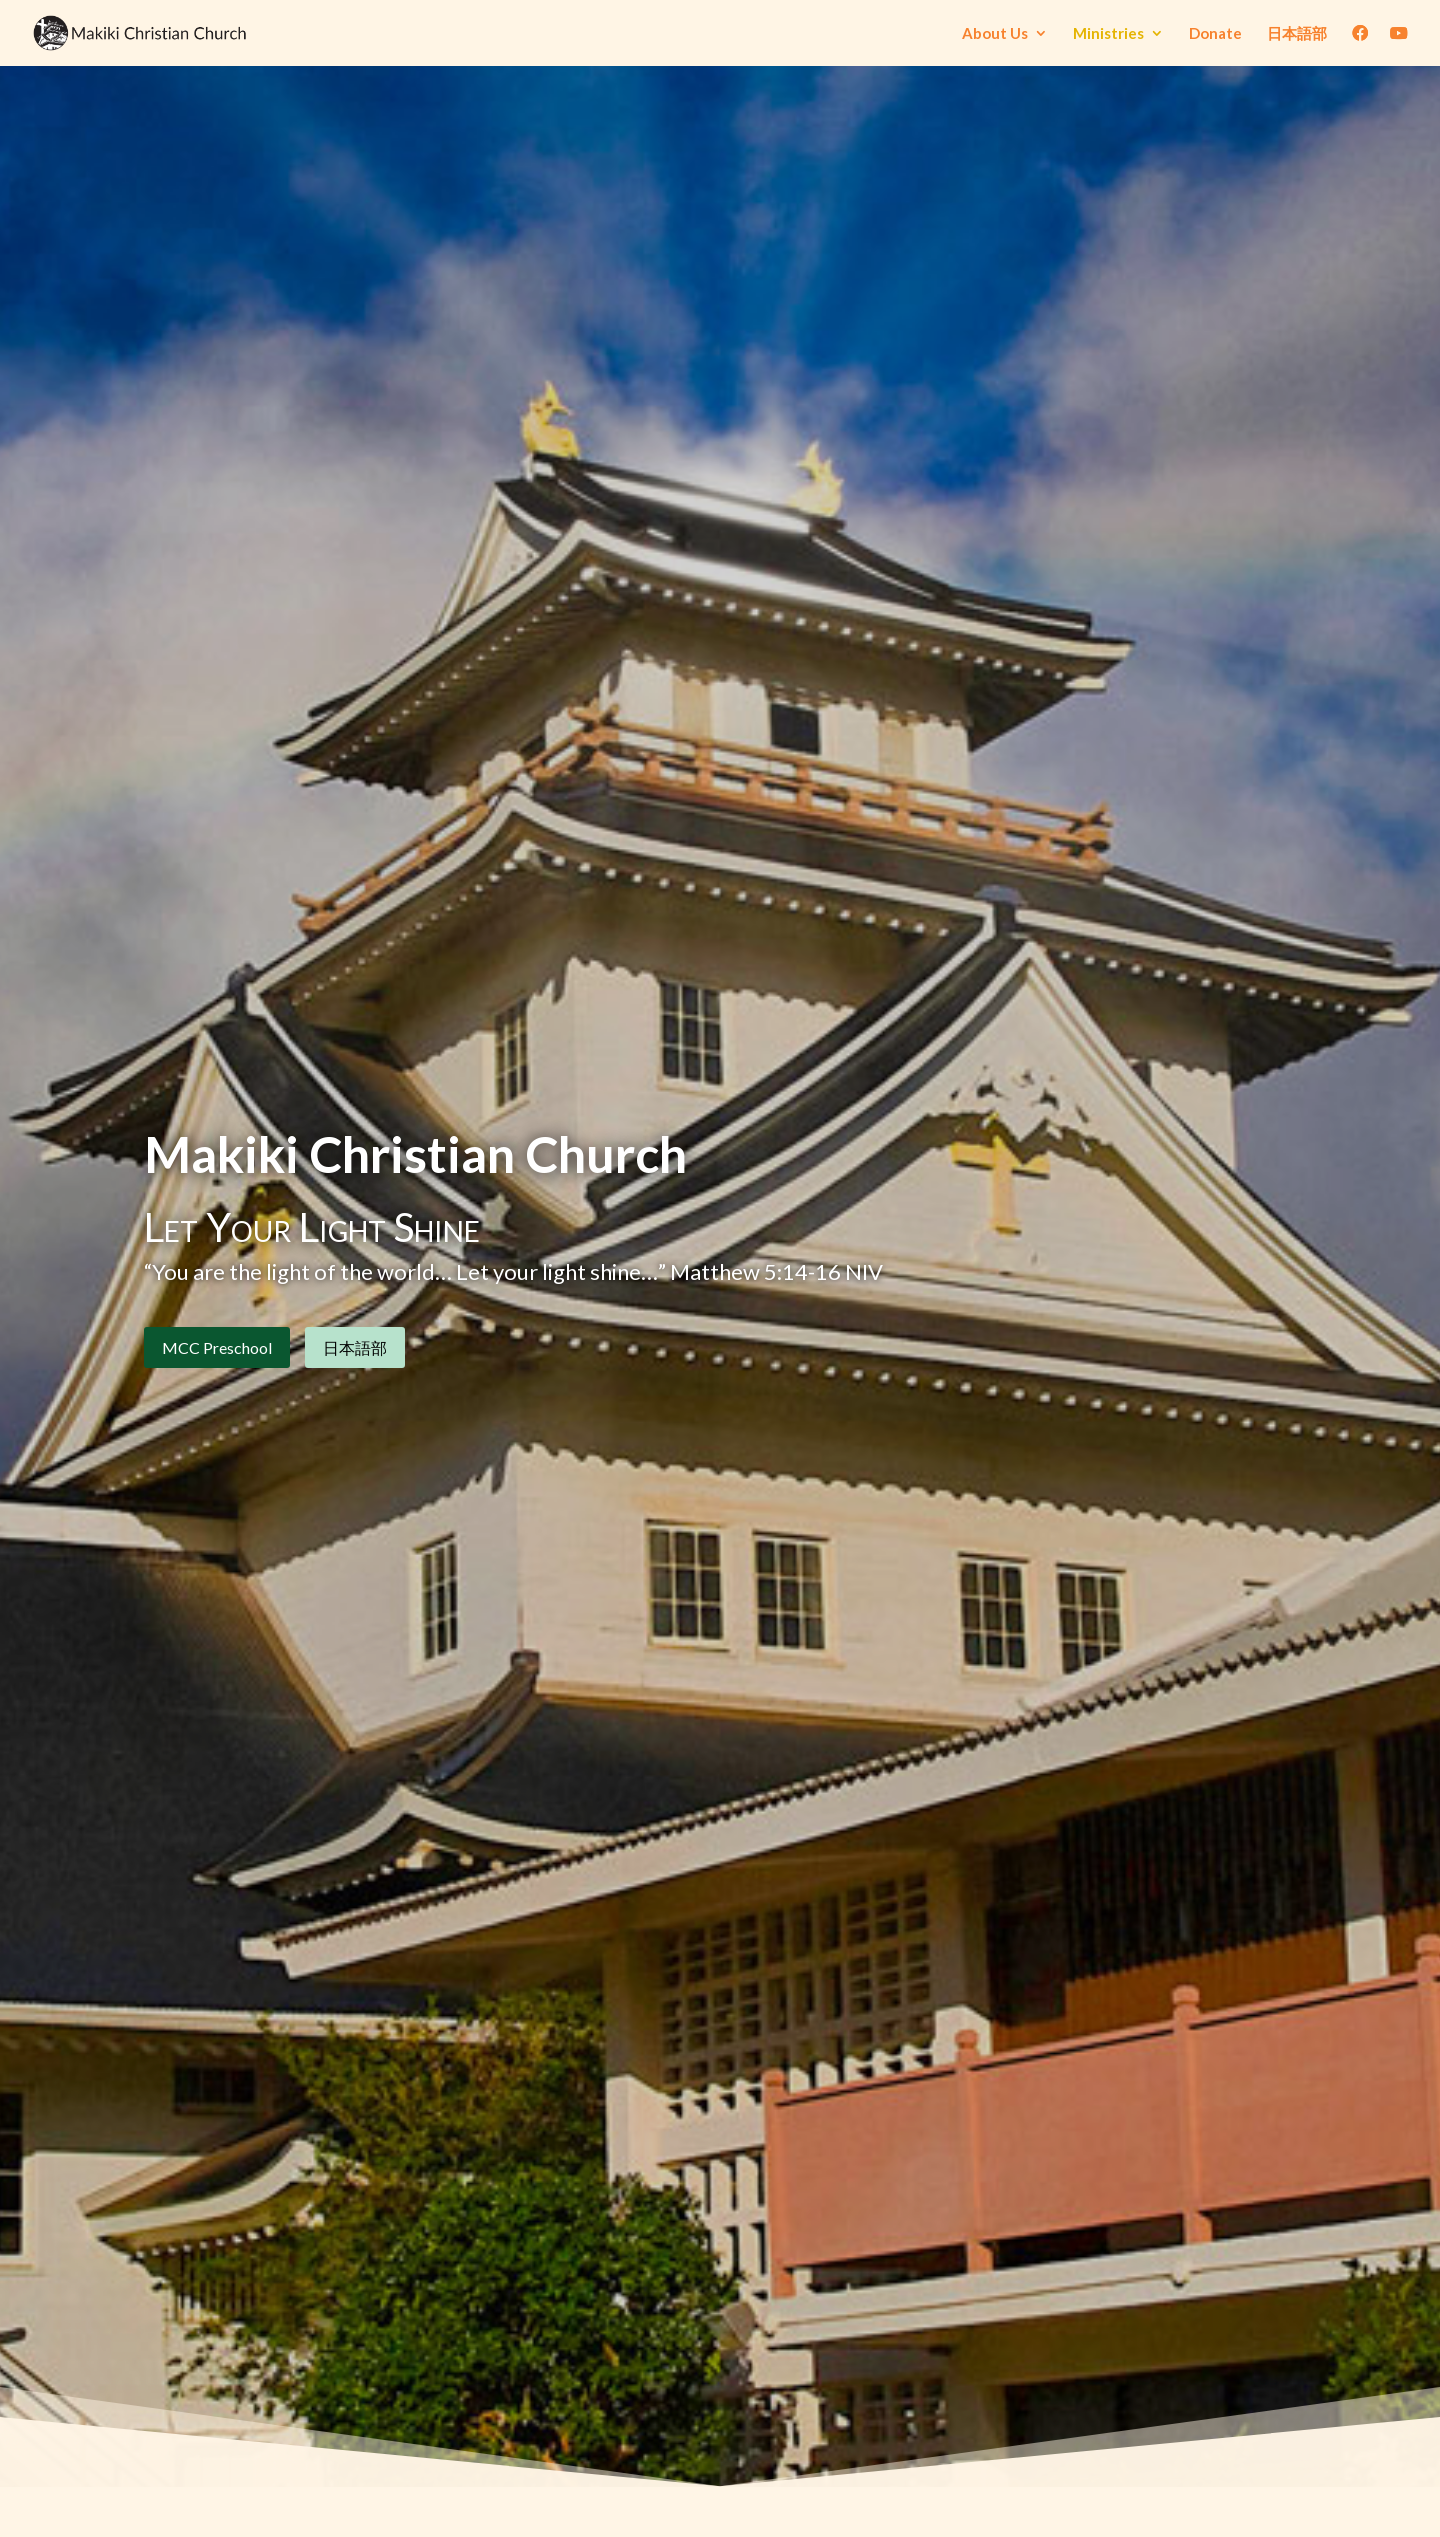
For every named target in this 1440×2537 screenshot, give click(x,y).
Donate (1215, 34)
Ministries (1108, 34)
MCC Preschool (217, 1352)
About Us (995, 34)
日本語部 (1297, 34)
